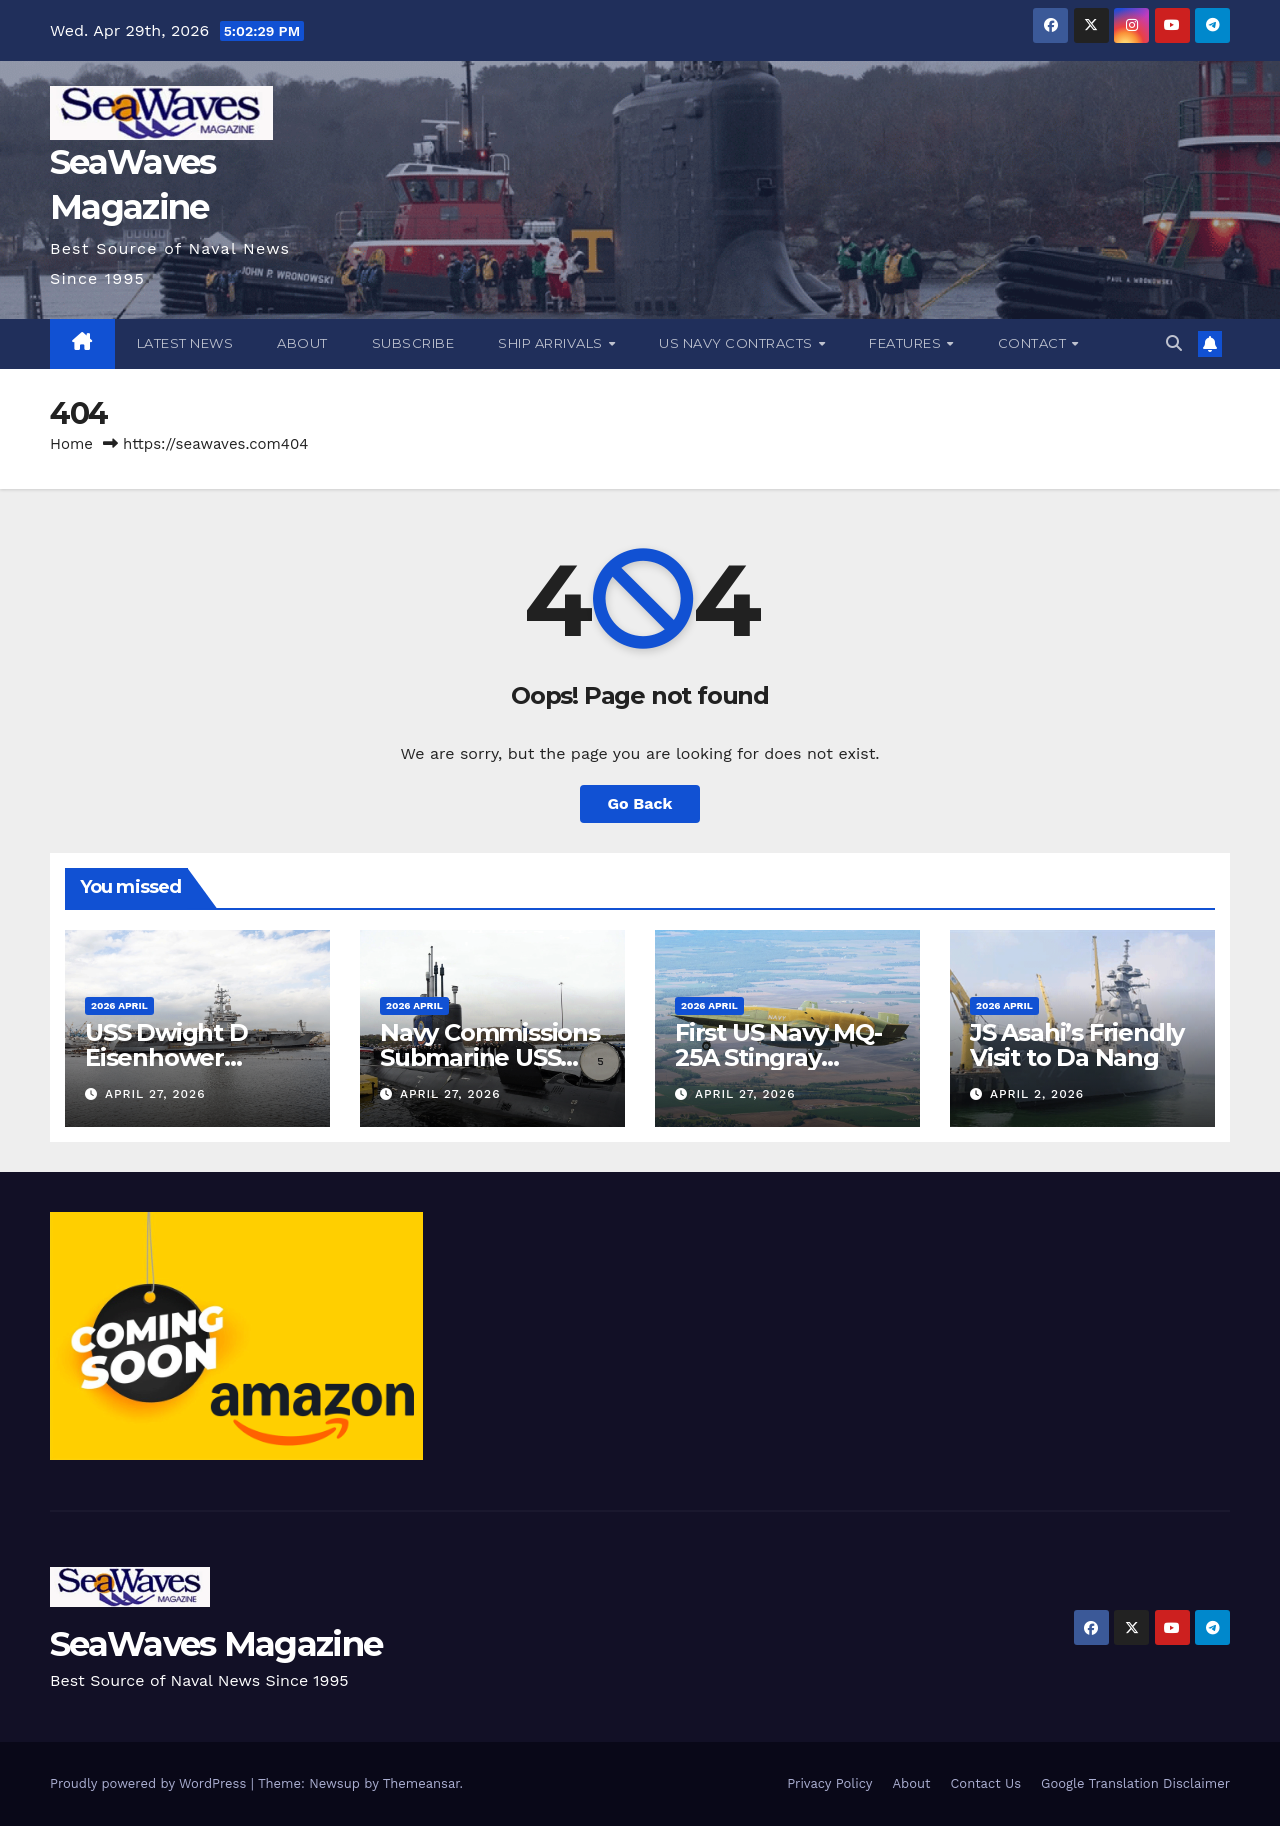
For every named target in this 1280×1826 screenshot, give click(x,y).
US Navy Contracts (737, 343)
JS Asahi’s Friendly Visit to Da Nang (1077, 1045)
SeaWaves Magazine (216, 1644)
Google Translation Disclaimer (1135, 1783)
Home (71, 444)
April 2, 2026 (1037, 1094)
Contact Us (985, 1783)
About (302, 343)
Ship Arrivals (552, 343)
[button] (1174, 343)
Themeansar (421, 1783)
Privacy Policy (829, 1783)
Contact (1034, 343)
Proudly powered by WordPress (150, 1783)
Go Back (640, 803)
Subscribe (413, 343)
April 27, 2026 (155, 1094)
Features (907, 343)
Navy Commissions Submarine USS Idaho (490, 1057)
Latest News (185, 343)
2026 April (119, 1005)
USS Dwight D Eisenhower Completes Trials (184, 1057)
